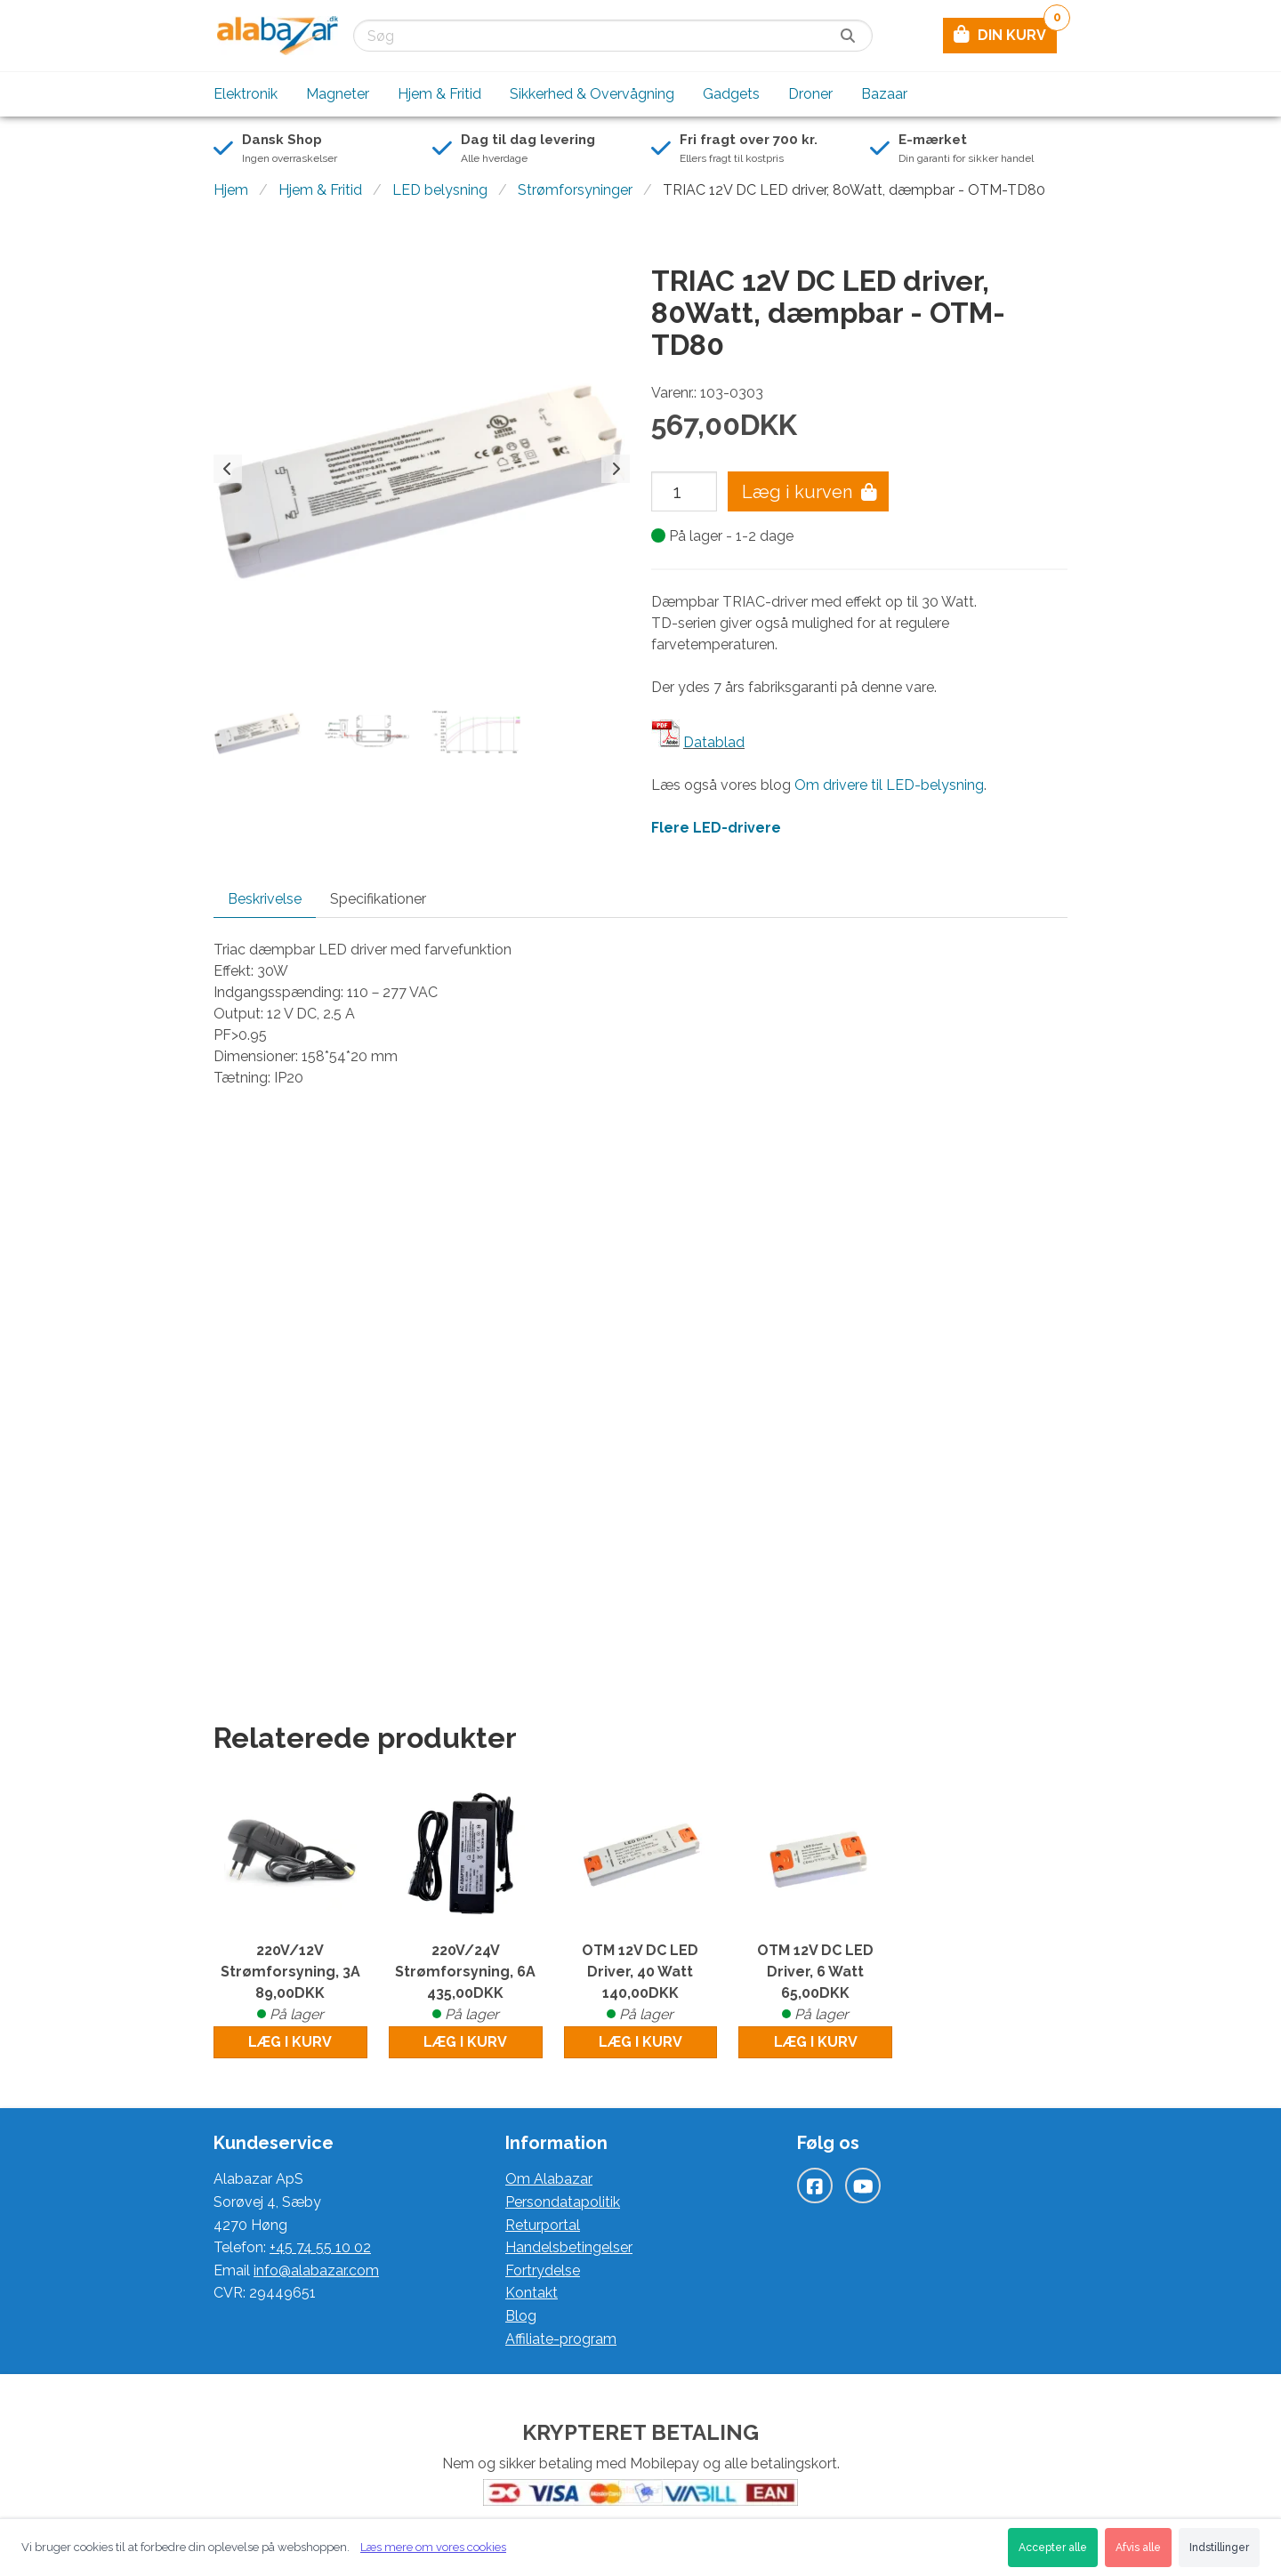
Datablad (714, 742)
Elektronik (246, 93)
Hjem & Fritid (439, 93)
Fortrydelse (542, 2270)
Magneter (337, 93)
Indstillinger (1219, 2547)
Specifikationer (378, 898)
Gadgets (731, 93)
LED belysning (439, 189)
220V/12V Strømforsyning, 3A (290, 1983)
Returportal (542, 2225)
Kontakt (531, 2292)
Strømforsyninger (575, 189)
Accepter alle (1053, 2547)
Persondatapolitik (562, 2202)
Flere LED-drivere (716, 827)
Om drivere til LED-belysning (889, 785)
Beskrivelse (265, 898)
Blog (520, 2315)
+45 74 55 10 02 (320, 2247)
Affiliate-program (560, 2338)
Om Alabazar (548, 2178)
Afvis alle (1138, 2547)
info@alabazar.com (316, 2270)
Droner (810, 93)
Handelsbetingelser (568, 2247)
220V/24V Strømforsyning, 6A (466, 1983)
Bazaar (884, 93)
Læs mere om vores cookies (433, 2547)
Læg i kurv (290, 2041)
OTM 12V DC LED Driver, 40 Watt (641, 1983)
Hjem (231, 189)
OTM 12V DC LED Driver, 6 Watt (815, 1983)
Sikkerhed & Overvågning (592, 93)
